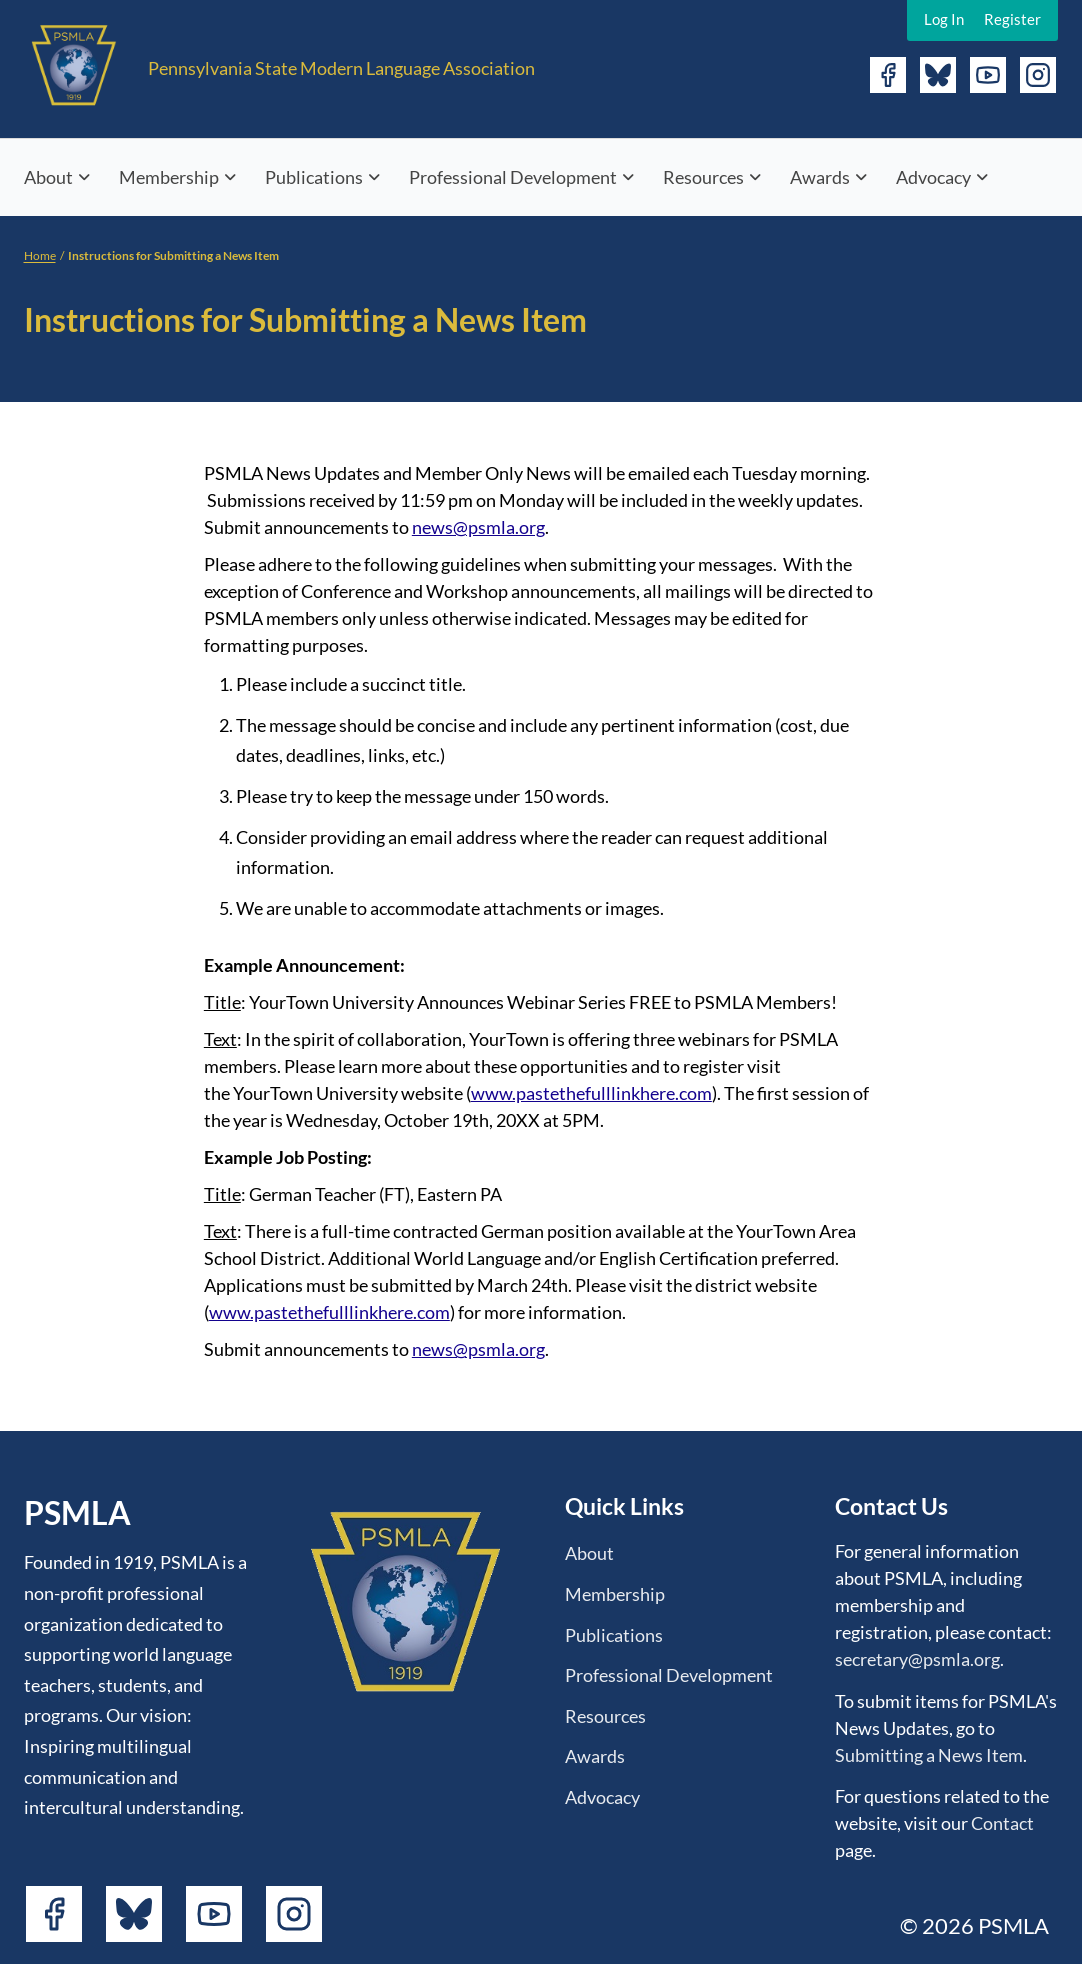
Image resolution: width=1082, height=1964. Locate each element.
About (48, 177)
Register (1012, 19)
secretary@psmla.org (917, 1659)
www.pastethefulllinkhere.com (591, 1093)
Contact (1002, 1823)
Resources (703, 177)
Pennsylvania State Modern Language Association (341, 68)
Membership (169, 177)
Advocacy (933, 177)
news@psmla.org (478, 527)
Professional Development (513, 177)
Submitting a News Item (929, 1755)
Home (40, 255)
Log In (944, 19)
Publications (314, 177)
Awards (820, 177)
